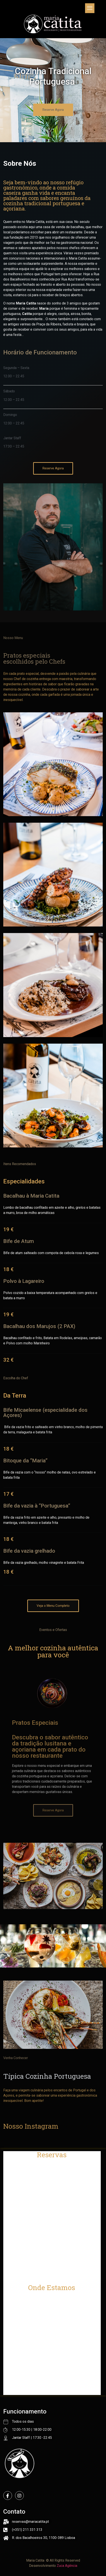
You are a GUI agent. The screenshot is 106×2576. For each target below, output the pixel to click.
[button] (89, 8)
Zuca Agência (67, 2566)
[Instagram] (19, 2495)
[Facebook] (7, 2495)
